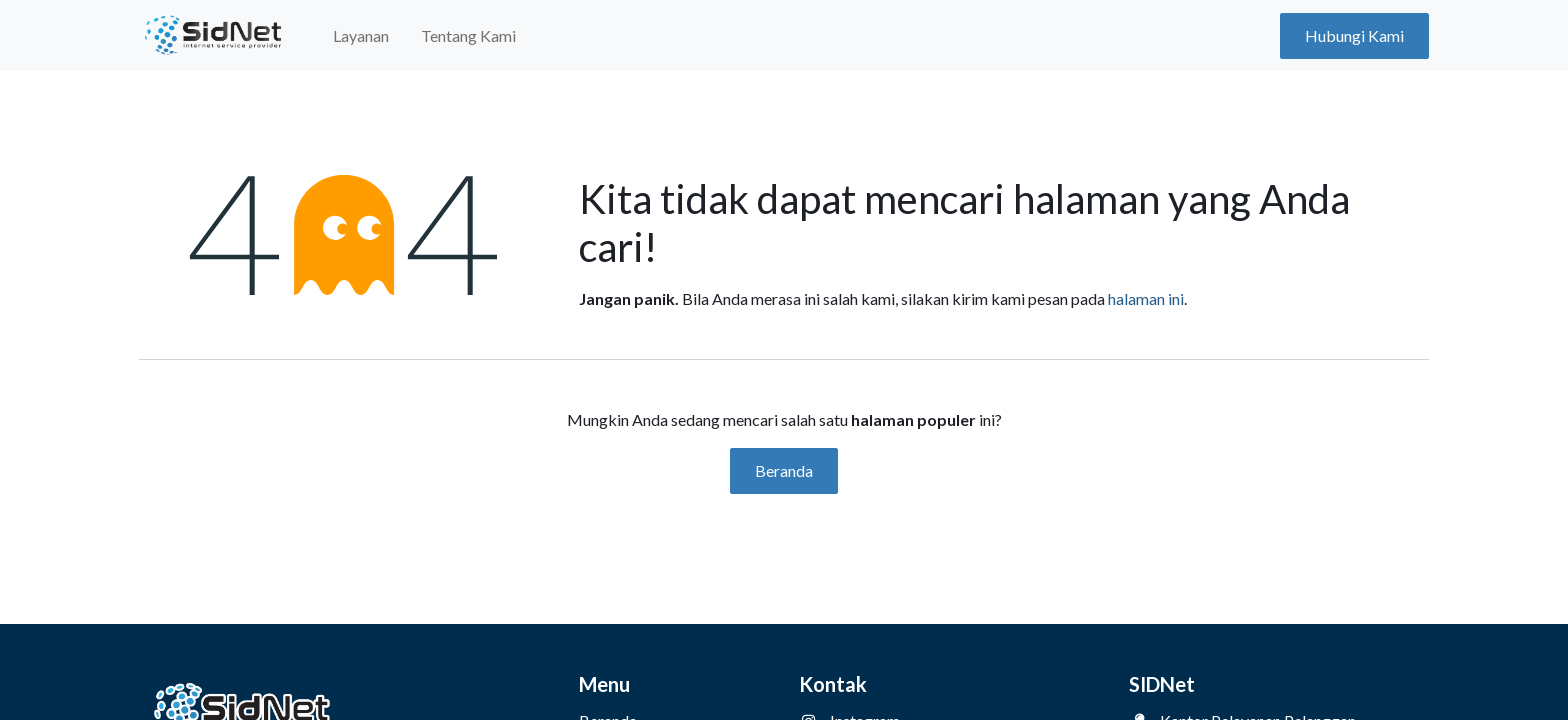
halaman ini (1146, 298)
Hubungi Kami (1354, 35)
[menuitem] (361, 36)
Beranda (784, 470)
